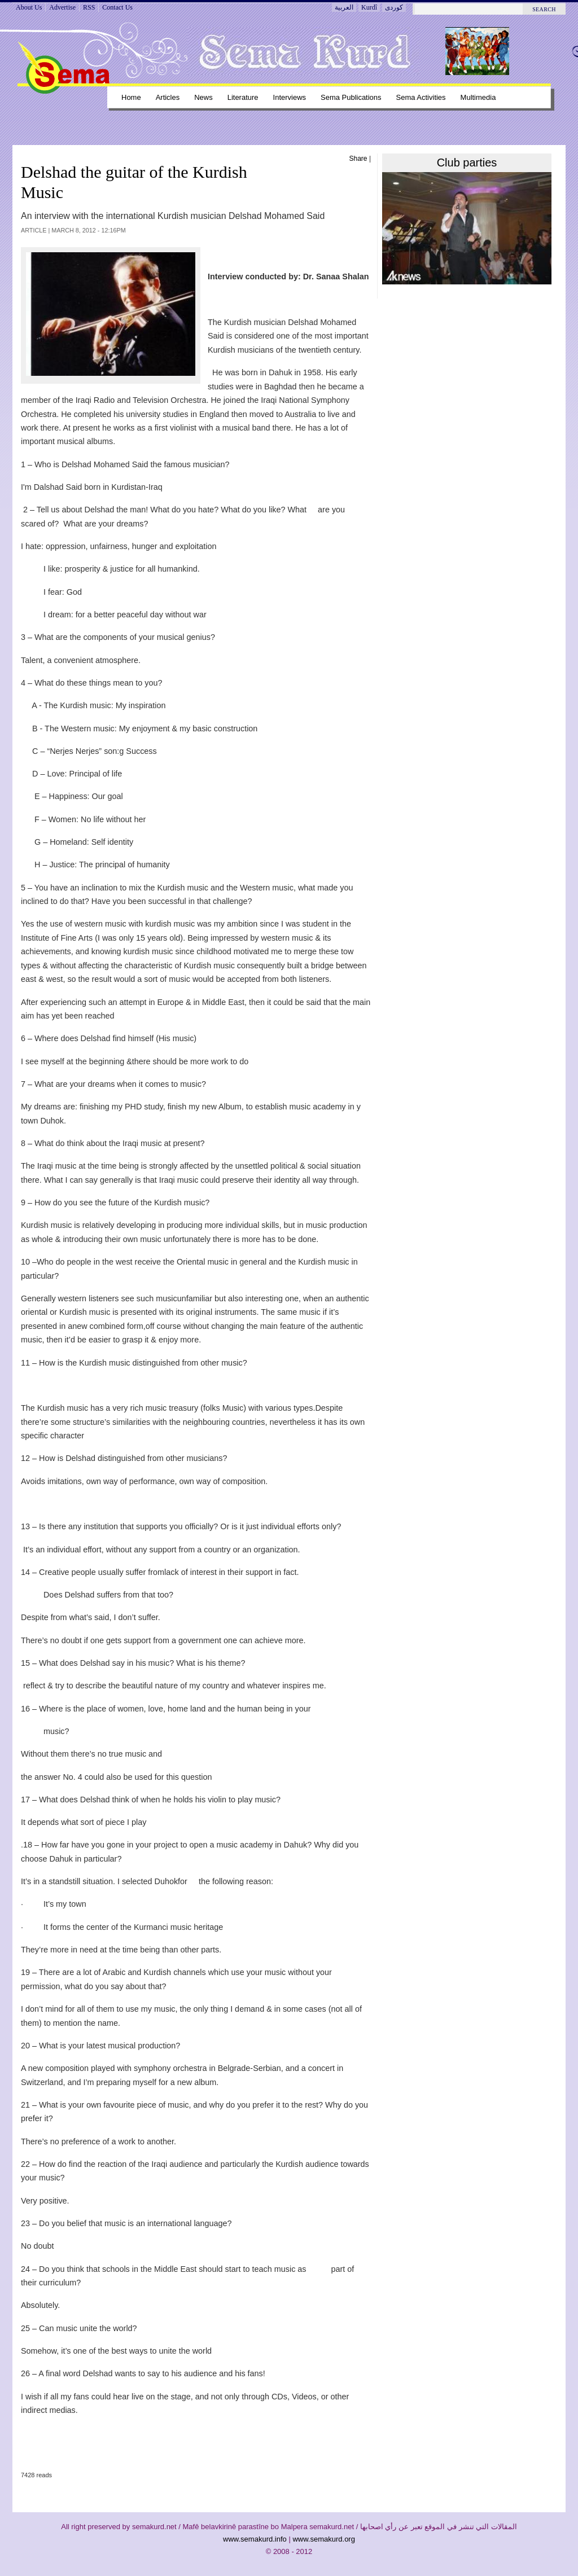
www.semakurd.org (323, 2539)
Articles (168, 97)
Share (358, 159)
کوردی (394, 7)
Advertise (62, 7)
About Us (29, 7)
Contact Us (117, 7)
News (203, 97)
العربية (344, 7)
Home (131, 97)
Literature (243, 97)
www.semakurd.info (255, 2539)
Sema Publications (351, 97)
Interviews (289, 97)
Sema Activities (421, 97)
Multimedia (478, 97)
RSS (89, 7)
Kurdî (369, 7)
